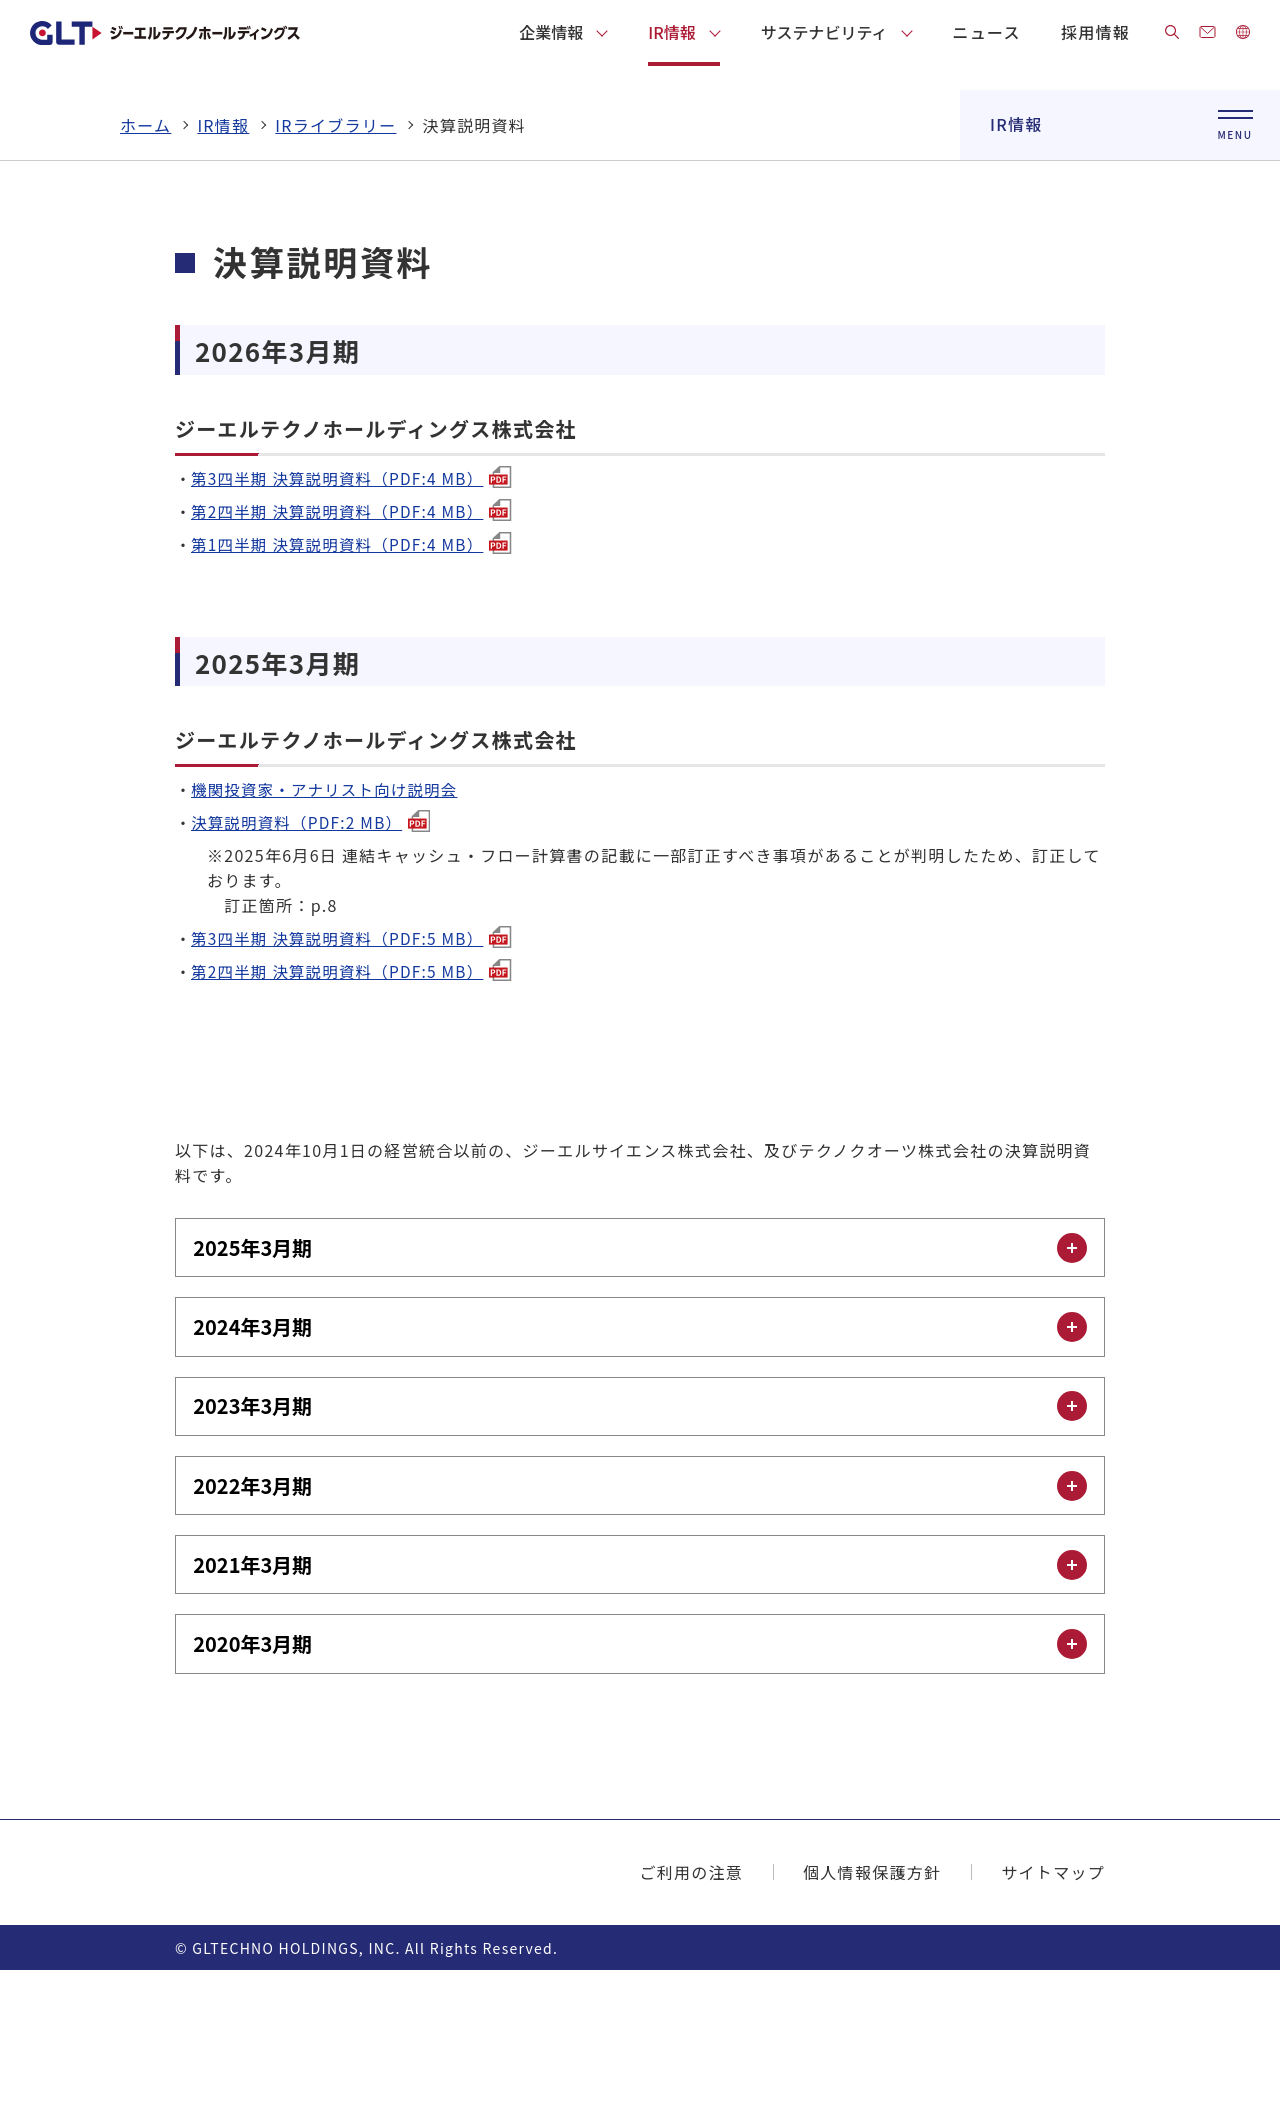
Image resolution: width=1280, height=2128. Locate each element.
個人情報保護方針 (872, 2030)
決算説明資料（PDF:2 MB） (314, 964)
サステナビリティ (824, 32)
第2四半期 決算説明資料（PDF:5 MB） (356, 1113)
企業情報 (551, 32)
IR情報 (671, 32)
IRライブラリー (335, 267)
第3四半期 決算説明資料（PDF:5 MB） (356, 1080)
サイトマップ (1053, 2030)
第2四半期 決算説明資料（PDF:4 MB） (356, 653)
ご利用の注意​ (691, 2030)
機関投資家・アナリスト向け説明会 (329, 931)
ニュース (987, 32)
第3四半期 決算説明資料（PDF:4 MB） (356, 620)
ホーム (145, 267)
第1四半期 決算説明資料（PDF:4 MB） (356, 686)
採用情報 (1095, 32)
